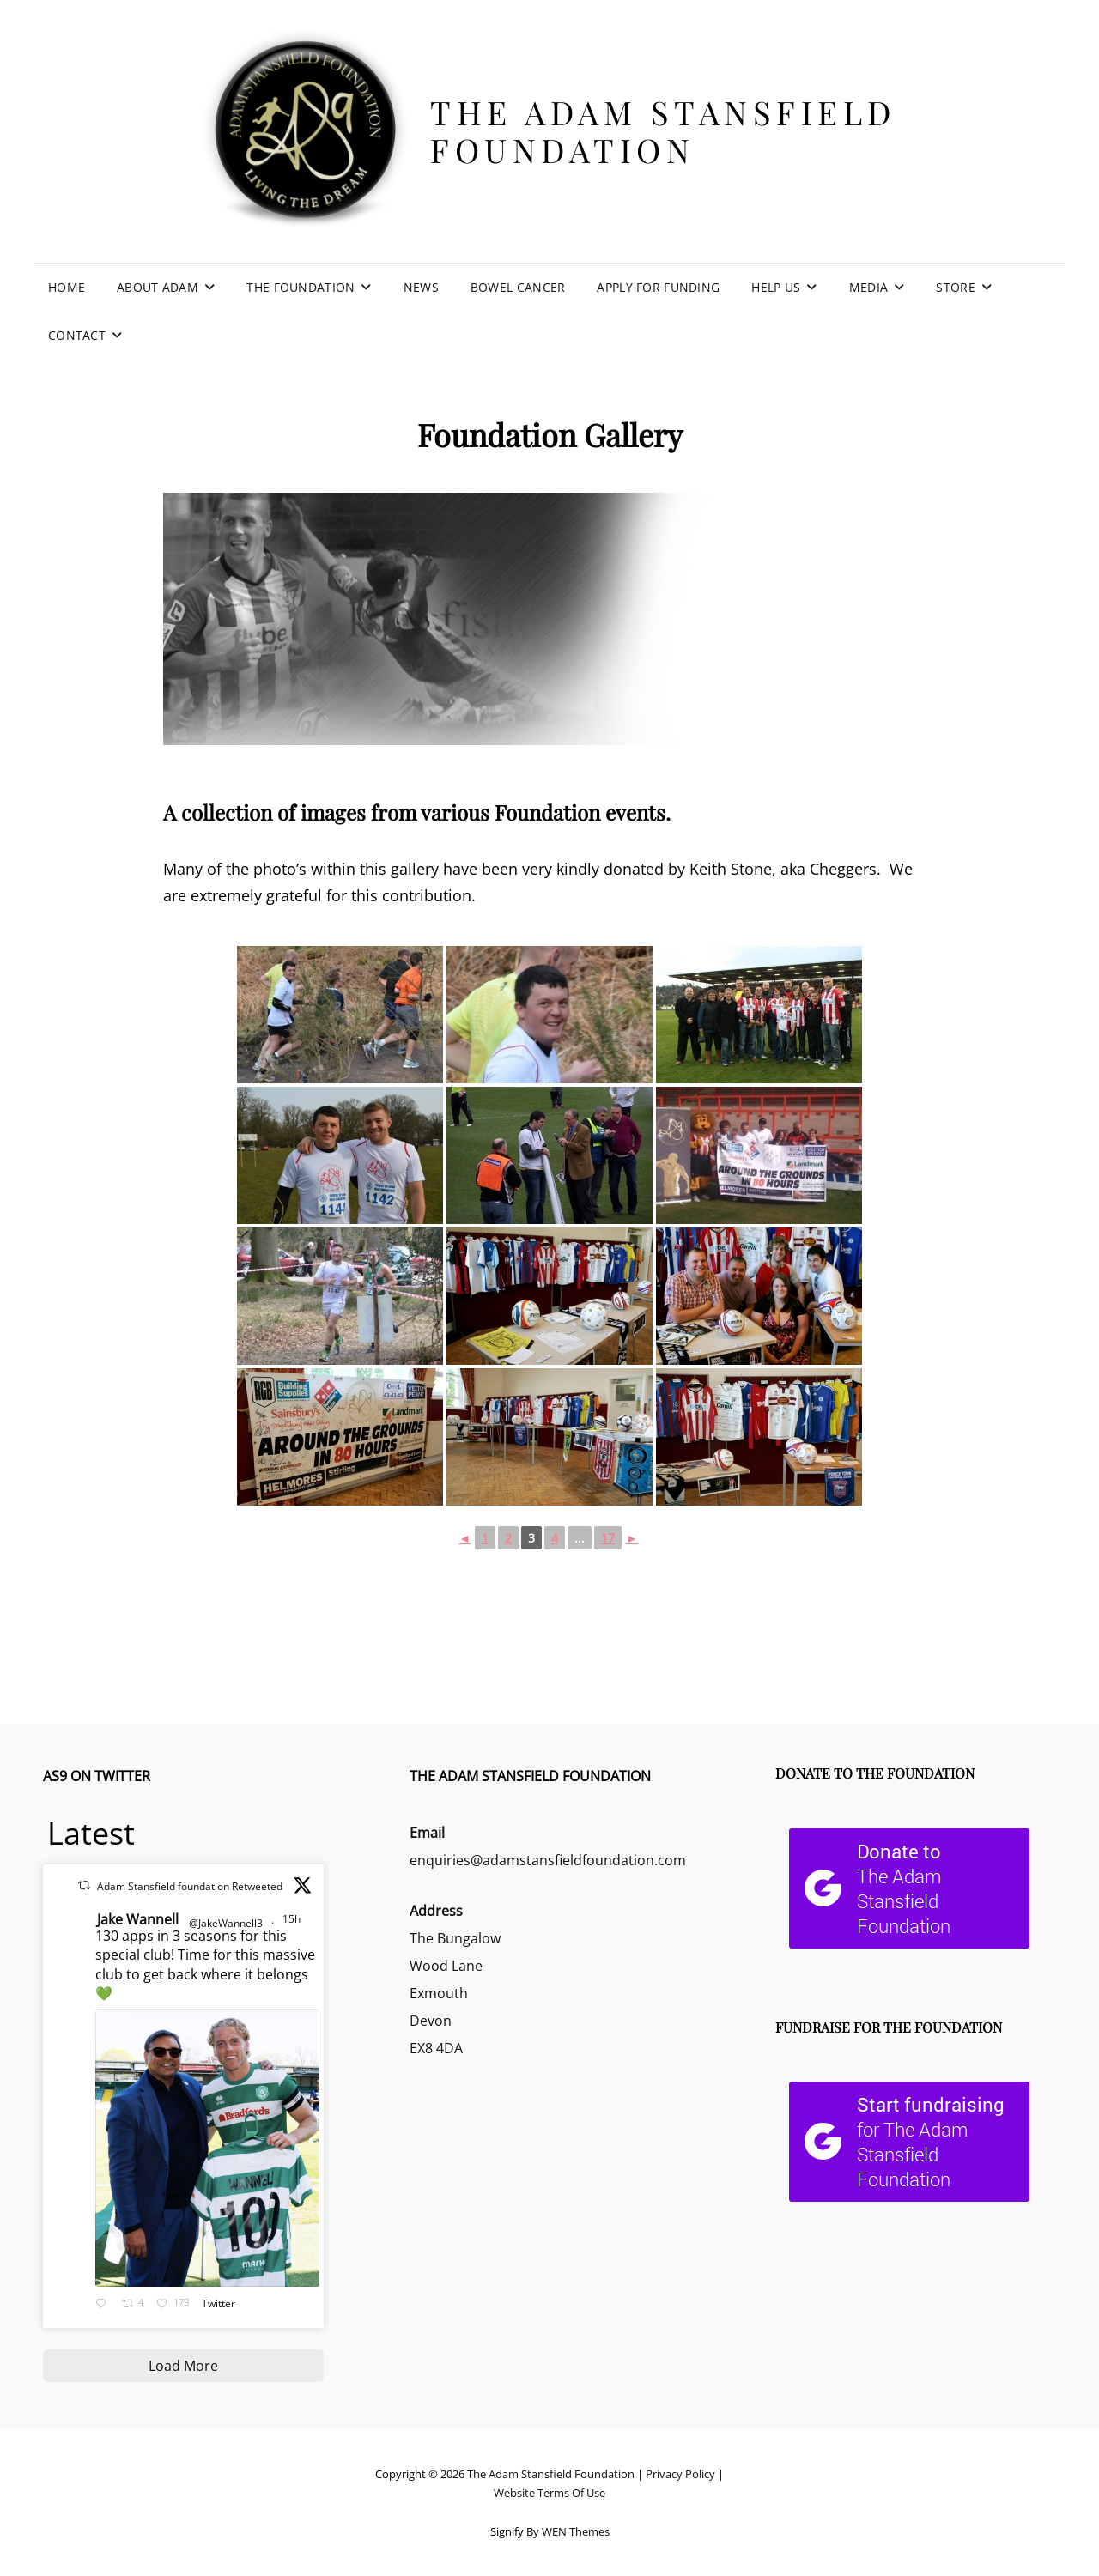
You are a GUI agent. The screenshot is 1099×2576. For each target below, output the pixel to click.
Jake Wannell (138, 1919)
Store (955, 287)
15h (292, 1919)
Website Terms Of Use (549, 2492)
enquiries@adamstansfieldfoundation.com (548, 1860)
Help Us (775, 287)
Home (66, 287)
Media (868, 287)
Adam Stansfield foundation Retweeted (189, 1886)
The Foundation (300, 287)
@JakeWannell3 (226, 1923)
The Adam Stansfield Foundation (663, 131)
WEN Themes (576, 2531)
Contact (77, 335)
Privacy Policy (680, 2474)
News (421, 287)
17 (608, 1538)
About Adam (157, 287)
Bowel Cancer (518, 287)
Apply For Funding (658, 287)
